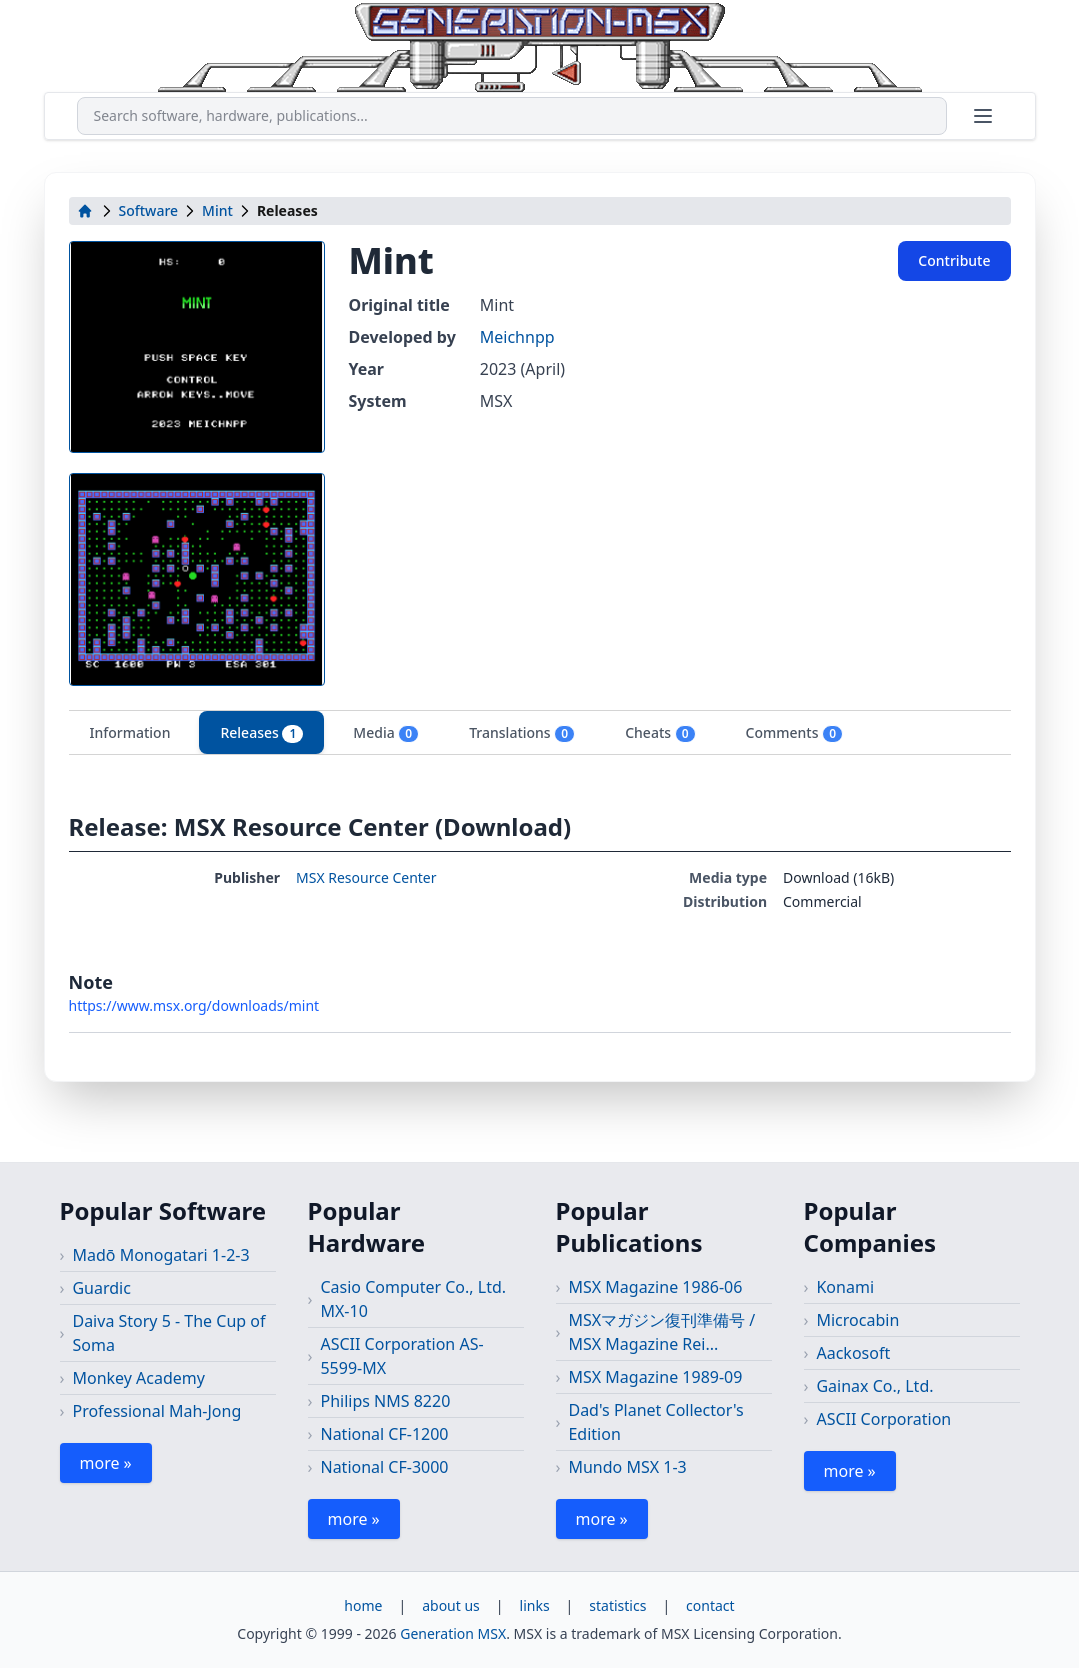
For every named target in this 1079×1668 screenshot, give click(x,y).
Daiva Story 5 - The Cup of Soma (168, 1333)
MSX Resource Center (366, 877)
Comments (794, 733)
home (363, 1605)
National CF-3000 (384, 1467)
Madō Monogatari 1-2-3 (160, 1255)
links (535, 1605)
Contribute (954, 260)
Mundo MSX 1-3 (627, 1467)
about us (451, 1605)
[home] (85, 211)
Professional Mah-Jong (156, 1411)
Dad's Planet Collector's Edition (655, 1422)
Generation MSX (453, 1633)
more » (106, 1463)
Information (130, 732)
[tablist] (540, 732)
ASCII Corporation (883, 1419)
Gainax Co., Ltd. (874, 1386)
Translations (522, 733)
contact (710, 1605)
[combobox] (512, 116)
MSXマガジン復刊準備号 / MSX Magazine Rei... (661, 1332)
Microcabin (857, 1320)
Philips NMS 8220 (385, 1401)
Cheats (660, 733)
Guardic (101, 1288)
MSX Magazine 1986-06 (655, 1287)
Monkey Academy (138, 1378)
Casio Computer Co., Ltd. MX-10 (413, 1299)
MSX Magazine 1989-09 (655, 1377)
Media (386, 733)
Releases (261, 733)
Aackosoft (853, 1353)
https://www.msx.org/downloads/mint (194, 1005)
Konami (845, 1287)
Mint (217, 210)
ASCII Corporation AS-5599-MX (401, 1356)
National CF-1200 (384, 1434)
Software (149, 210)
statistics (617, 1605)
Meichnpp (517, 337)
